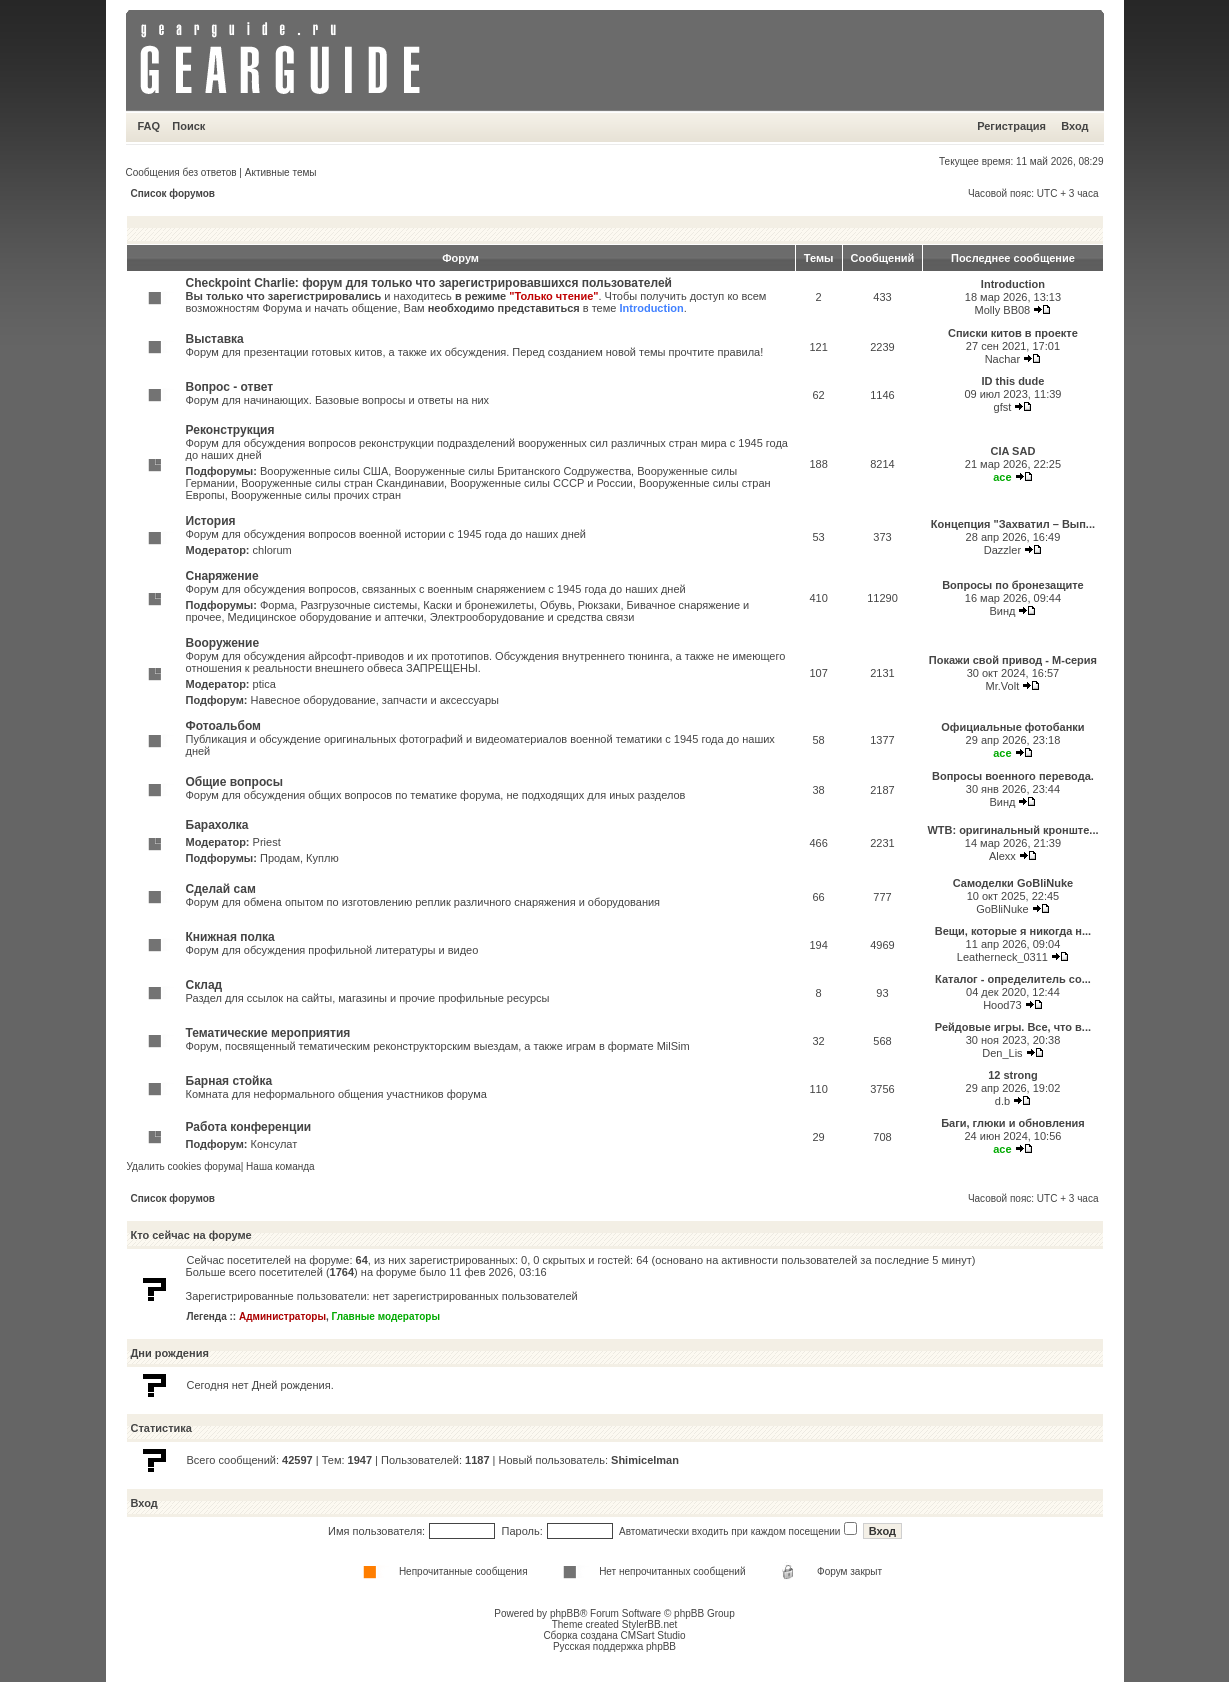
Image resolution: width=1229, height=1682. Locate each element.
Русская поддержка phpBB (614, 1646)
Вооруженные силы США (324, 471)
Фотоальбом (223, 726)
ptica (264, 684)
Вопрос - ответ (230, 387)
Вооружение (223, 643)
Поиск (188, 126)
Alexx (1002, 856)
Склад (204, 985)
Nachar (1002, 359)
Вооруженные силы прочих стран (316, 495)
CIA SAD (1013, 451)
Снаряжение (222, 576)
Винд (1002, 611)
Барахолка (217, 825)
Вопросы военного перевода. (1013, 776)
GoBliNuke (1002, 909)
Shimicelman (645, 1460)
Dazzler (1002, 550)
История (211, 521)
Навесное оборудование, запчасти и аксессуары (375, 700)
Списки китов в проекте (1013, 333)
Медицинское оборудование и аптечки (326, 617)
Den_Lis (1002, 1053)
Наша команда (280, 1166)
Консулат (274, 1144)
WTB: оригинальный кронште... (1012, 830)
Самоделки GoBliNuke (1013, 883)
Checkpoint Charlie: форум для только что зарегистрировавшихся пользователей (429, 283)
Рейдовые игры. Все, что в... (1013, 1027)
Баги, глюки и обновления (1013, 1123)
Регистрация (1011, 126)
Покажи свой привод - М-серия (1013, 660)
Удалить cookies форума (184, 1166)
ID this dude (1012, 381)
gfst (1003, 407)
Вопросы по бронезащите (1013, 585)
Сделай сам (221, 889)
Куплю (322, 858)
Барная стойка (229, 1081)
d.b (1002, 1101)
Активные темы (281, 172)
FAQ (149, 126)
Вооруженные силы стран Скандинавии (342, 483)
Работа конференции (249, 1127)
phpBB (565, 1613)
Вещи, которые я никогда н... (1013, 931)
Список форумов (173, 193)
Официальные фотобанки (1012, 727)
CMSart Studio (653, 1635)
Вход (1074, 126)
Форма (277, 605)
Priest (267, 842)
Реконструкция (230, 430)
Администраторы (282, 1316)
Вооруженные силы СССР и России (541, 483)
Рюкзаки (599, 605)
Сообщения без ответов (181, 172)
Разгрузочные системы (358, 605)
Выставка (215, 339)
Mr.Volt (1003, 686)
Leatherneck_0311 (1002, 957)
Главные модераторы (386, 1316)
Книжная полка (230, 937)
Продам (280, 858)
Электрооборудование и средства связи (532, 617)
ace (1002, 477)
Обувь (556, 605)
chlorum (272, 550)
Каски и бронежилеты (478, 605)
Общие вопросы (234, 782)
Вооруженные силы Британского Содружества (512, 471)
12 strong (1013, 1075)
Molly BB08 (1003, 310)
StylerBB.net (650, 1624)
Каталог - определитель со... (1013, 979)
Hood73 (1002, 1005)
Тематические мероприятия (268, 1033)
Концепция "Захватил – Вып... (1013, 524)
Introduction (651, 308)
